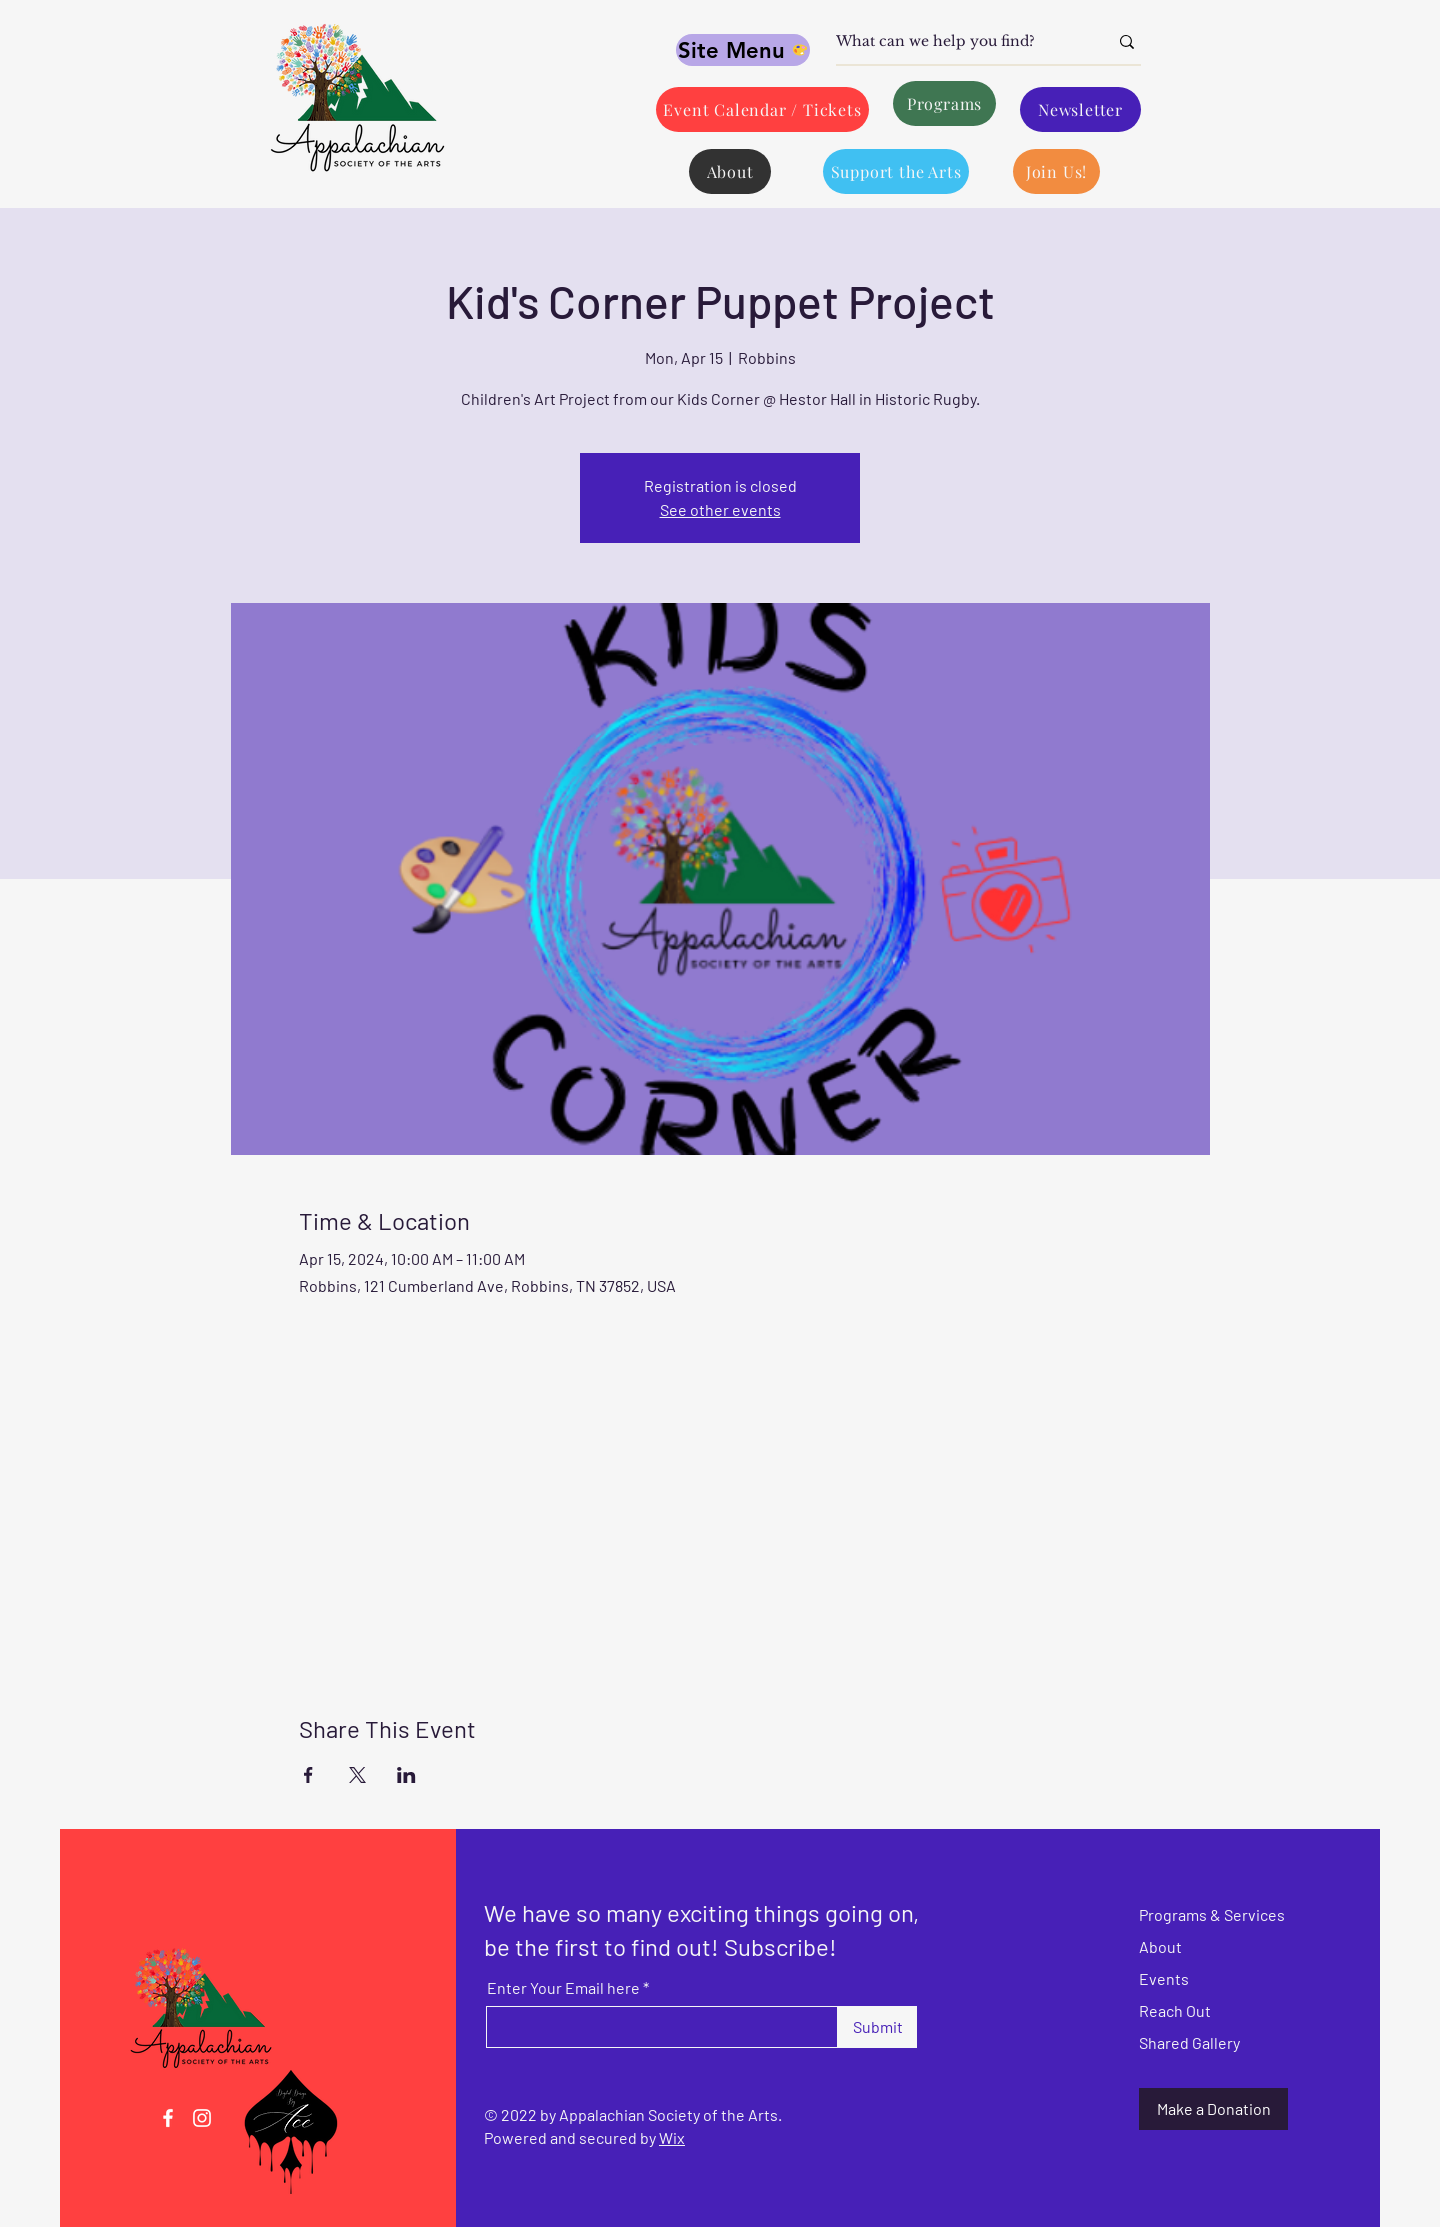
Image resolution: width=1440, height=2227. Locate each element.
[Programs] (944, 103)
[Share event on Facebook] (308, 1775)
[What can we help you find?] (957, 42)
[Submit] (877, 2027)
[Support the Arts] (896, 171)
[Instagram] (202, 2118)
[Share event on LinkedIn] (406, 1775)
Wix (672, 2137)
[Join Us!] (1056, 171)
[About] (730, 171)
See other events (720, 509)
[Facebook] (168, 2118)
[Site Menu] (743, 50)
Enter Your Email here (563, 1988)
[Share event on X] (357, 1775)
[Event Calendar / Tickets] (762, 109)
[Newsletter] (1080, 109)
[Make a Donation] (1213, 2109)
